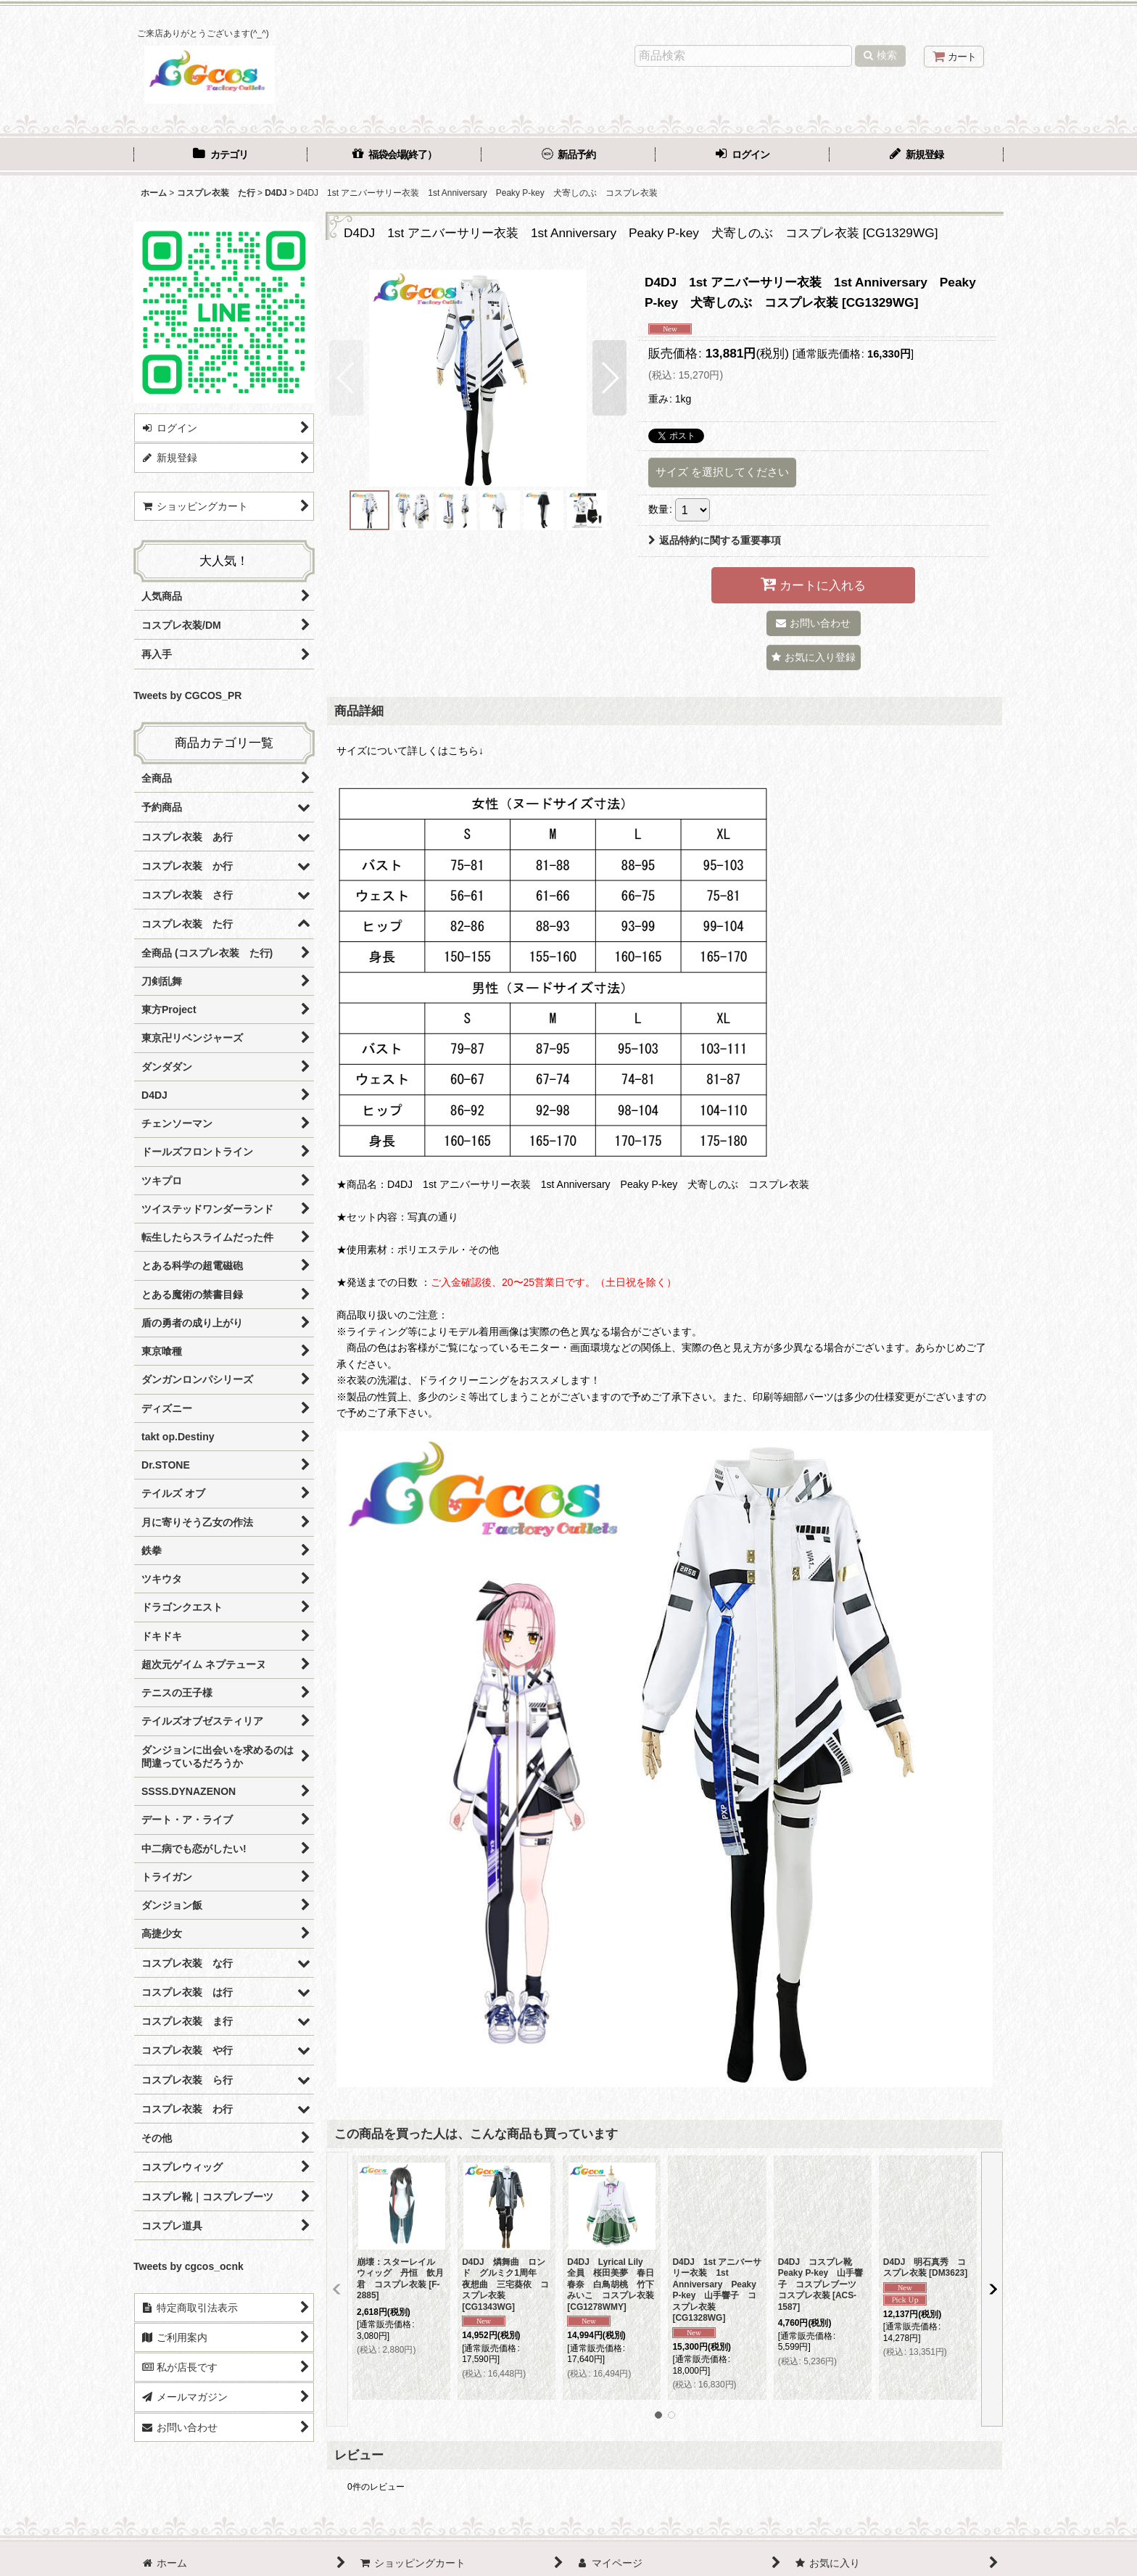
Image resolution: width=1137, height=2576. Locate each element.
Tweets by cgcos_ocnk (188, 2266)
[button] (346, 378)
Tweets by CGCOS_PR (187, 695)
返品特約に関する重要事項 (714, 540)
